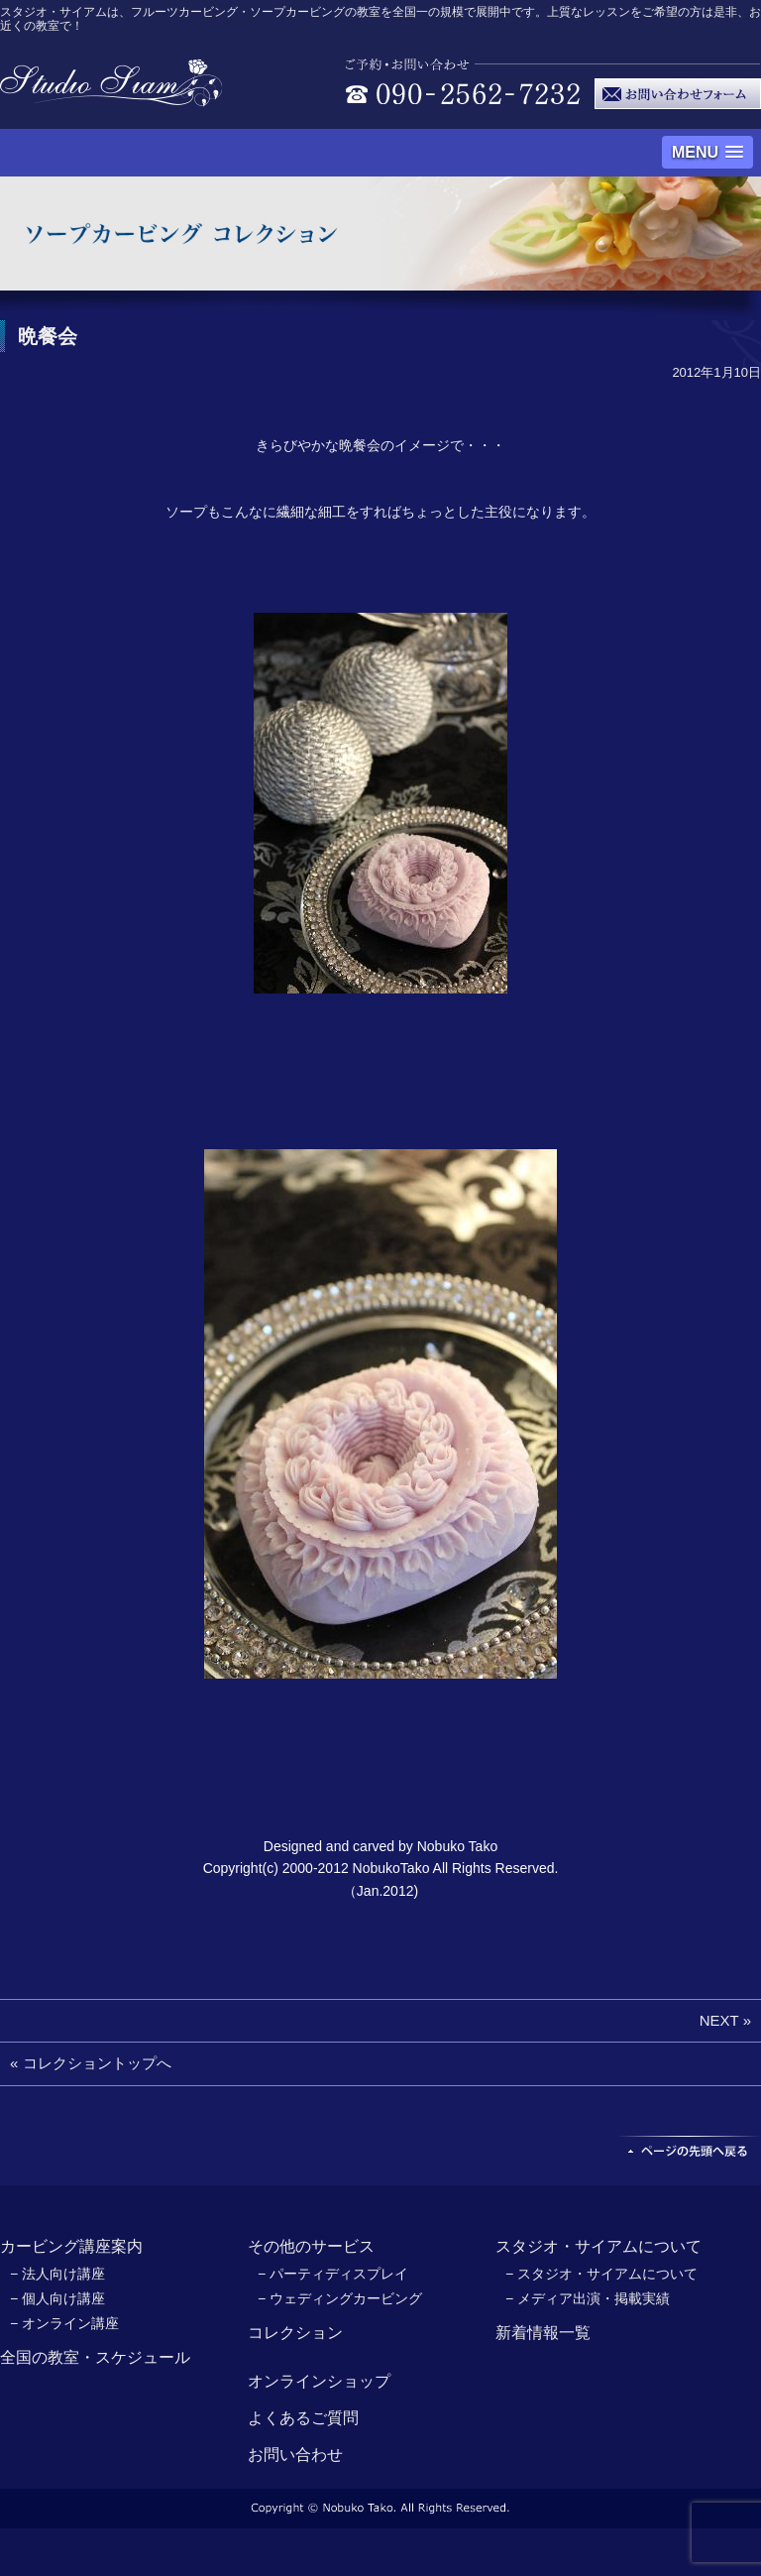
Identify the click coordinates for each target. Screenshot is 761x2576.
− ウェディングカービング (340, 2298)
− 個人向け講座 (57, 2298)
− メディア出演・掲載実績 (587, 2298)
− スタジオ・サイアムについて (601, 2274)
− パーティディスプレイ (333, 2274)
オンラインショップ (319, 2381)
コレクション (295, 2332)
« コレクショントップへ (90, 2062)
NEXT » (725, 2020)
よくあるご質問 (303, 2417)
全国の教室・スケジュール (95, 2357)
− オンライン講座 (64, 2323)
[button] (707, 152)
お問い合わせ (295, 2454)
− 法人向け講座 (57, 2274)
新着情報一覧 (543, 2332)
